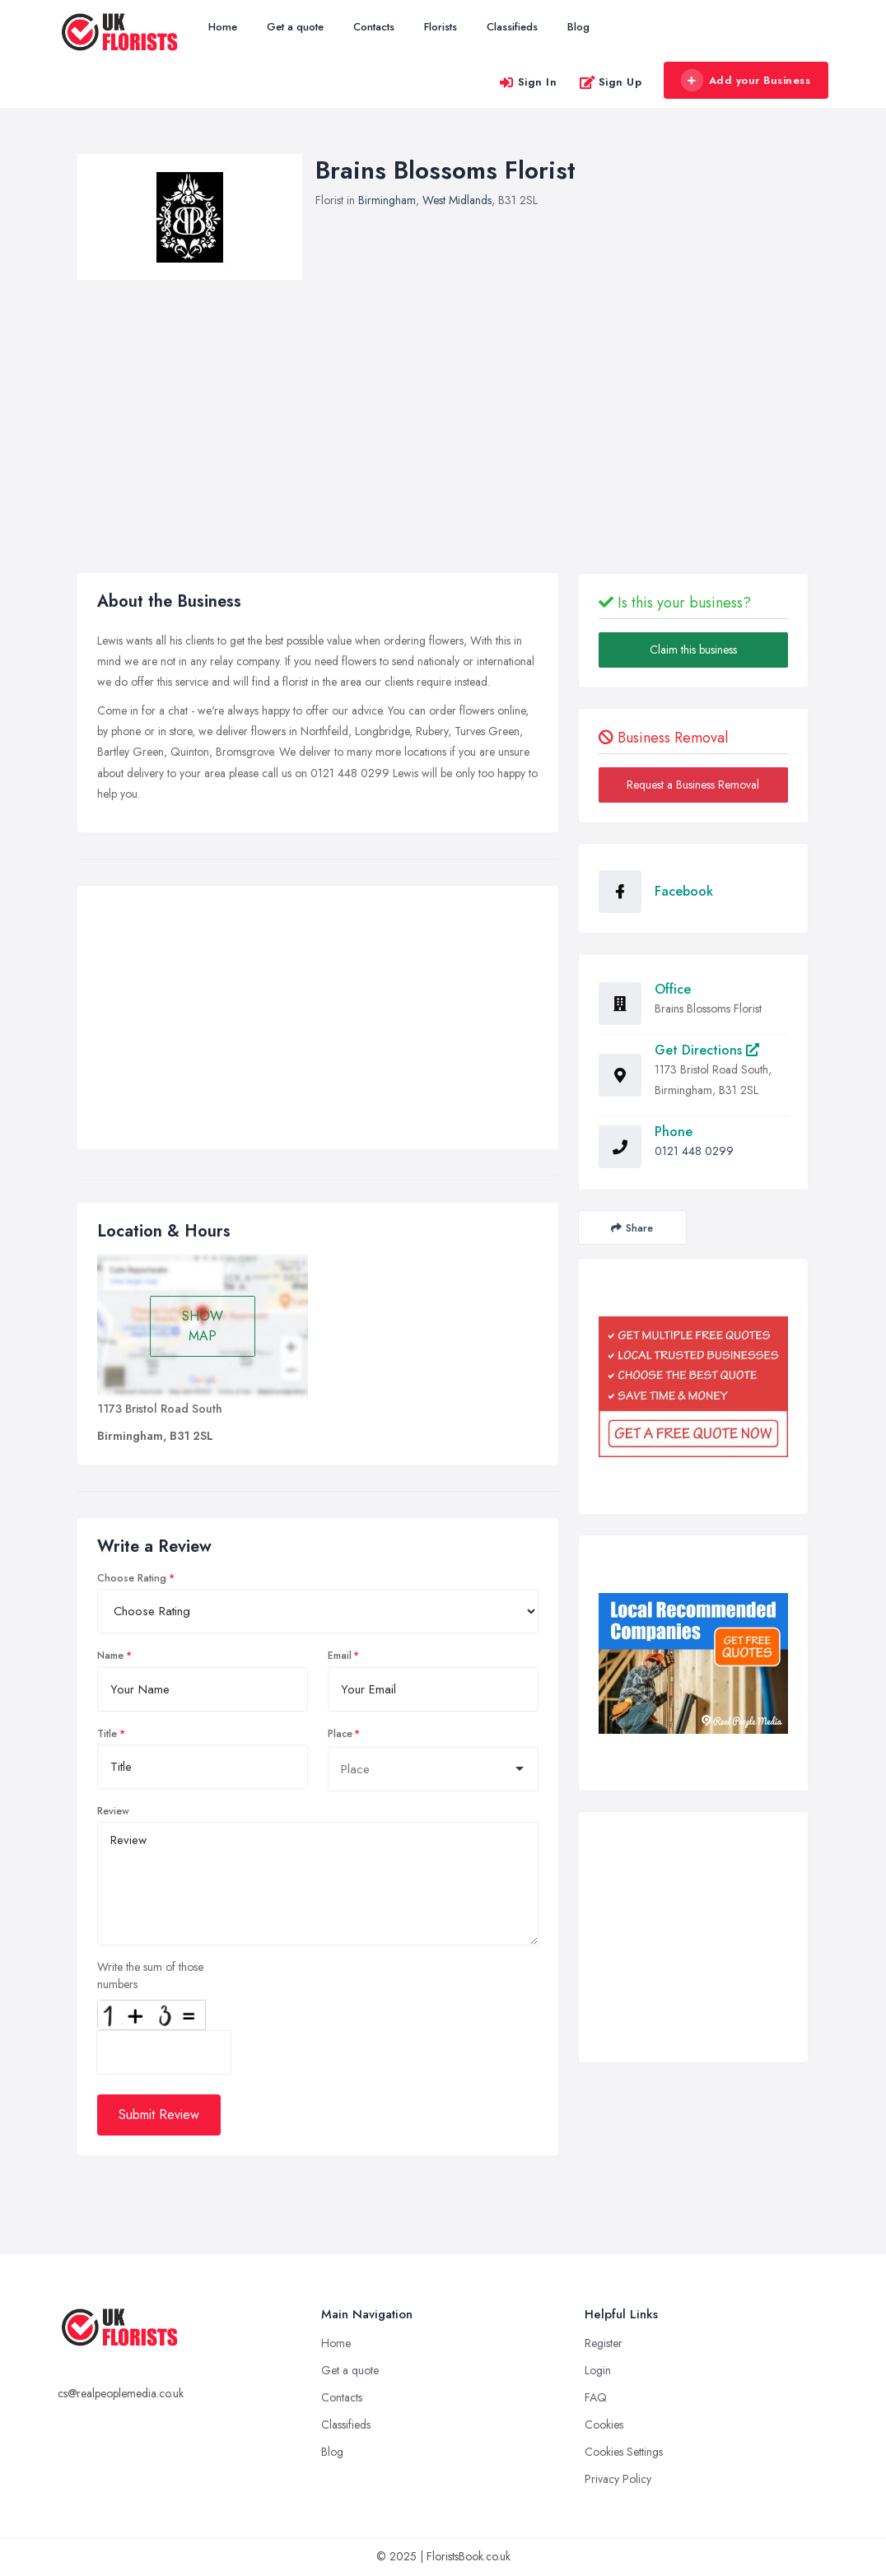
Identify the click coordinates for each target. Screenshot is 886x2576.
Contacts (373, 27)
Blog (578, 27)
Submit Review (159, 2114)
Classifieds (512, 27)
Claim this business (693, 649)
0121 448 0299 (694, 1151)
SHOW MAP (202, 1326)
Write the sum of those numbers (150, 1975)
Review (113, 1811)
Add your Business (745, 80)
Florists (440, 27)
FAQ (596, 2397)
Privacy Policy (618, 2479)
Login (598, 2370)
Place (340, 1733)
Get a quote (295, 27)
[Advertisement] (318, 1022)
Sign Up (610, 82)
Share (632, 1228)
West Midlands (457, 200)
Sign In (528, 82)
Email (340, 1655)
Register (604, 2343)
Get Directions (707, 1050)
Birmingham (387, 200)
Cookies (604, 2424)
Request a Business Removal (693, 784)
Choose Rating (131, 1578)
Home (222, 27)
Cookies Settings (624, 2451)
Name (110, 1655)
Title (107, 1733)
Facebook (684, 891)
